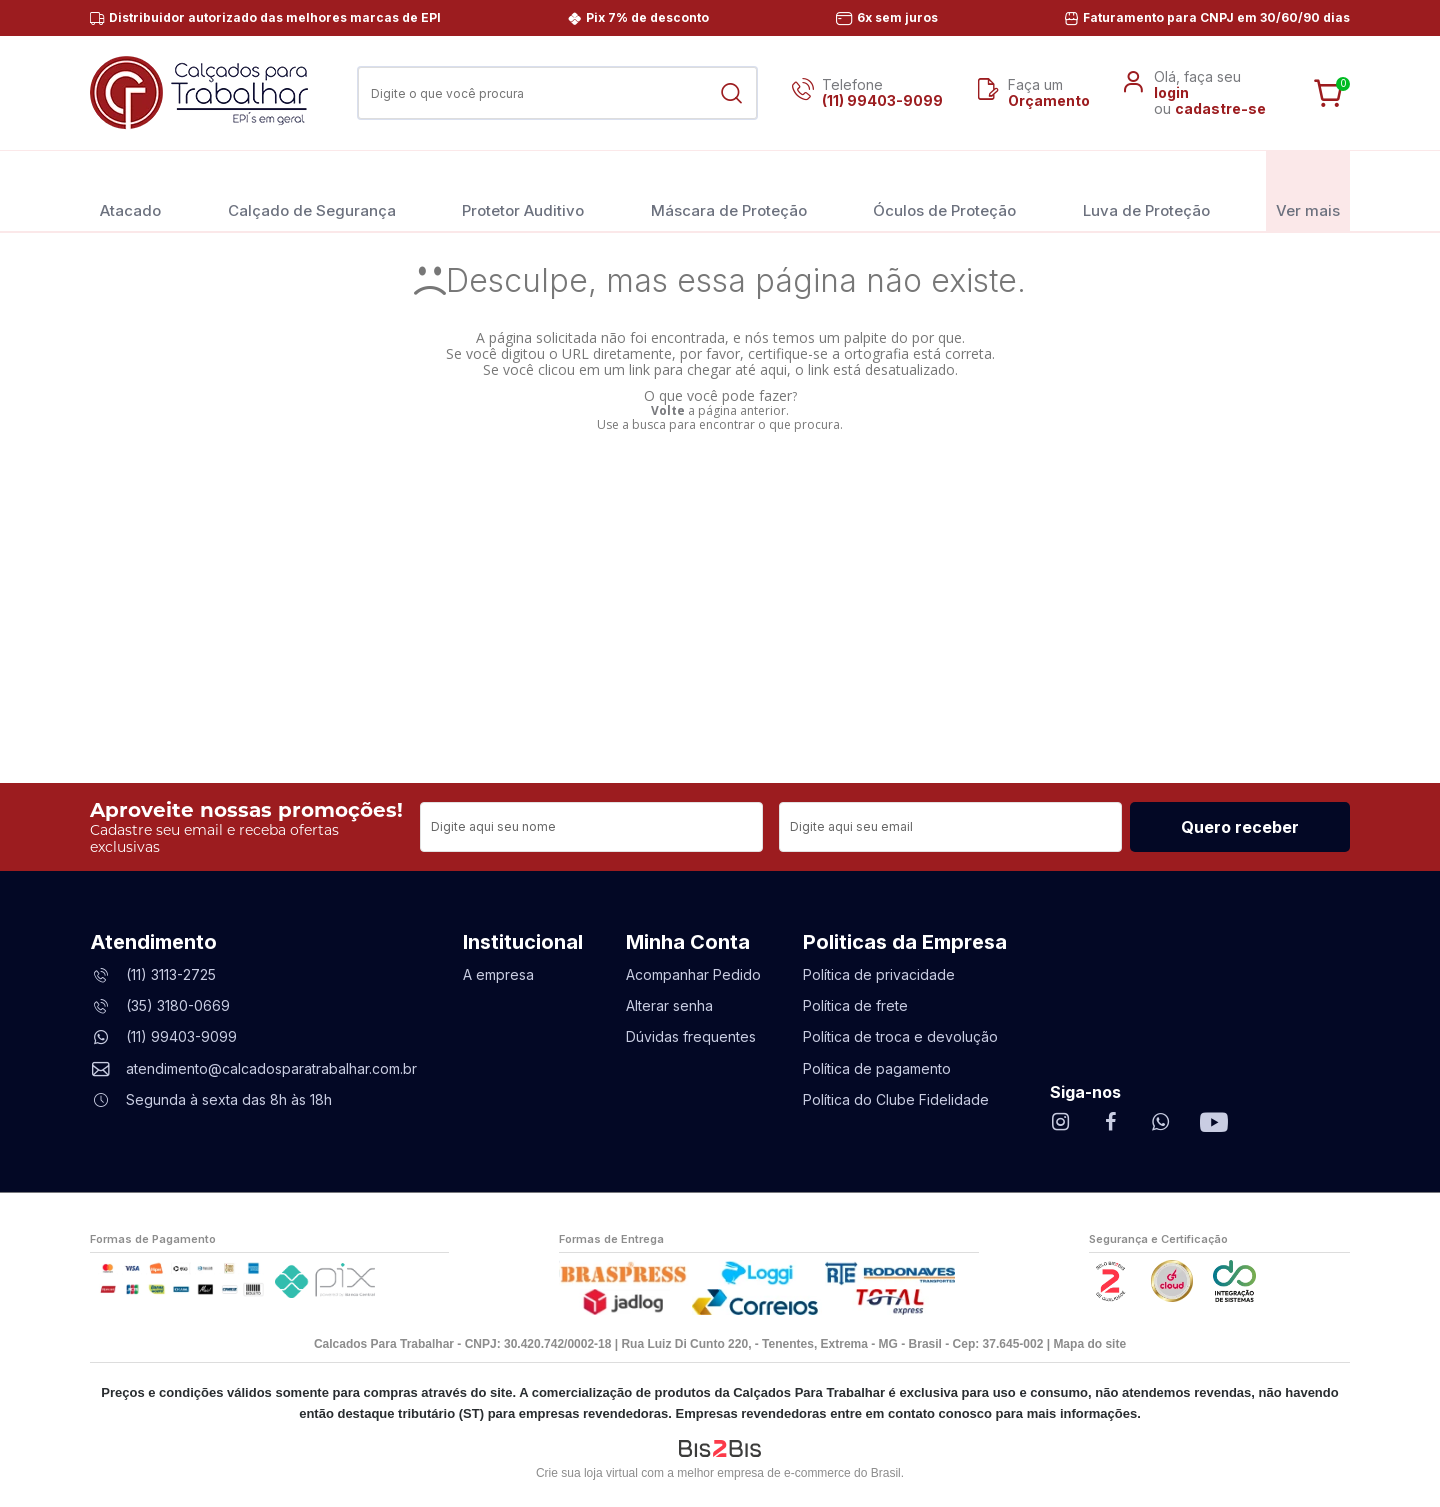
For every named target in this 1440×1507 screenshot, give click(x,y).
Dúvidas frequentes (691, 1036)
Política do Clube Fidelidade (896, 1099)
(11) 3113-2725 (171, 974)
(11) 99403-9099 (882, 100)
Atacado (130, 190)
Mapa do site (1089, 1344)
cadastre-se (1220, 108)
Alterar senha (669, 1005)
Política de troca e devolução (900, 1036)
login (1171, 92)
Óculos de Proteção (944, 190)
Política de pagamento (877, 1068)
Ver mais (1308, 190)
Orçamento (1049, 100)
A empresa (498, 974)
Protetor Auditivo (523, 190)
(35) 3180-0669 (178, 1005)
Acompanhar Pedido (693, 974)
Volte (668, 410)
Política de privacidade (879, 974)
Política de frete (855, 1005)
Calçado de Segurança (312, 190)
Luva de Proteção (1146, 190)
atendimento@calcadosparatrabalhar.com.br (271, 1068)
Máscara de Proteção (729, 190)
